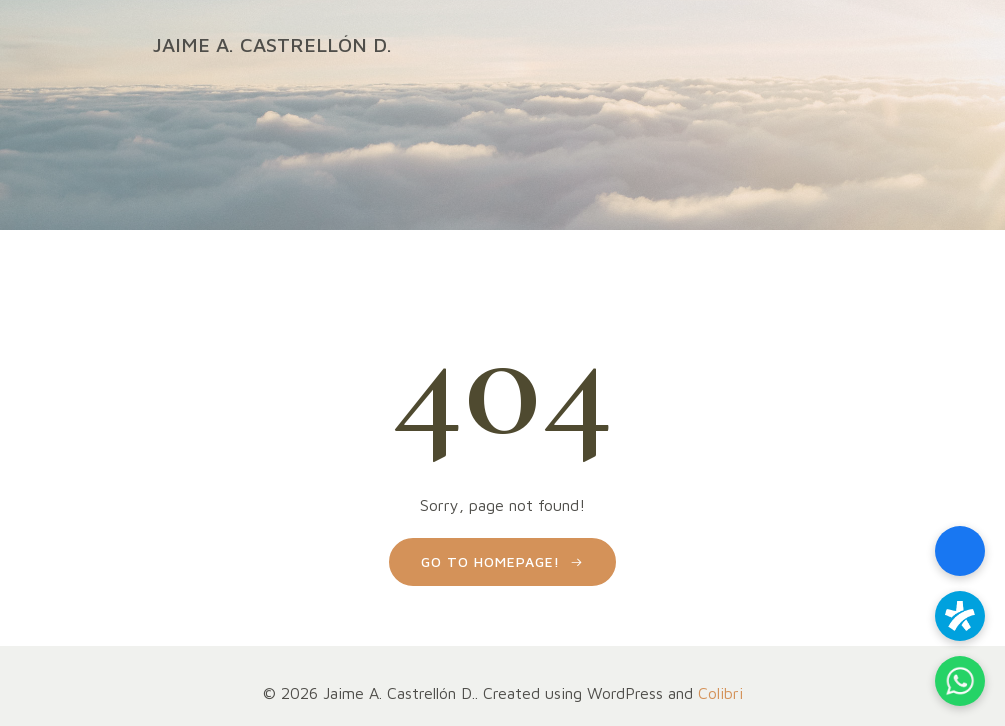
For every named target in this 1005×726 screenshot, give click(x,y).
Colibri (720, 693)
